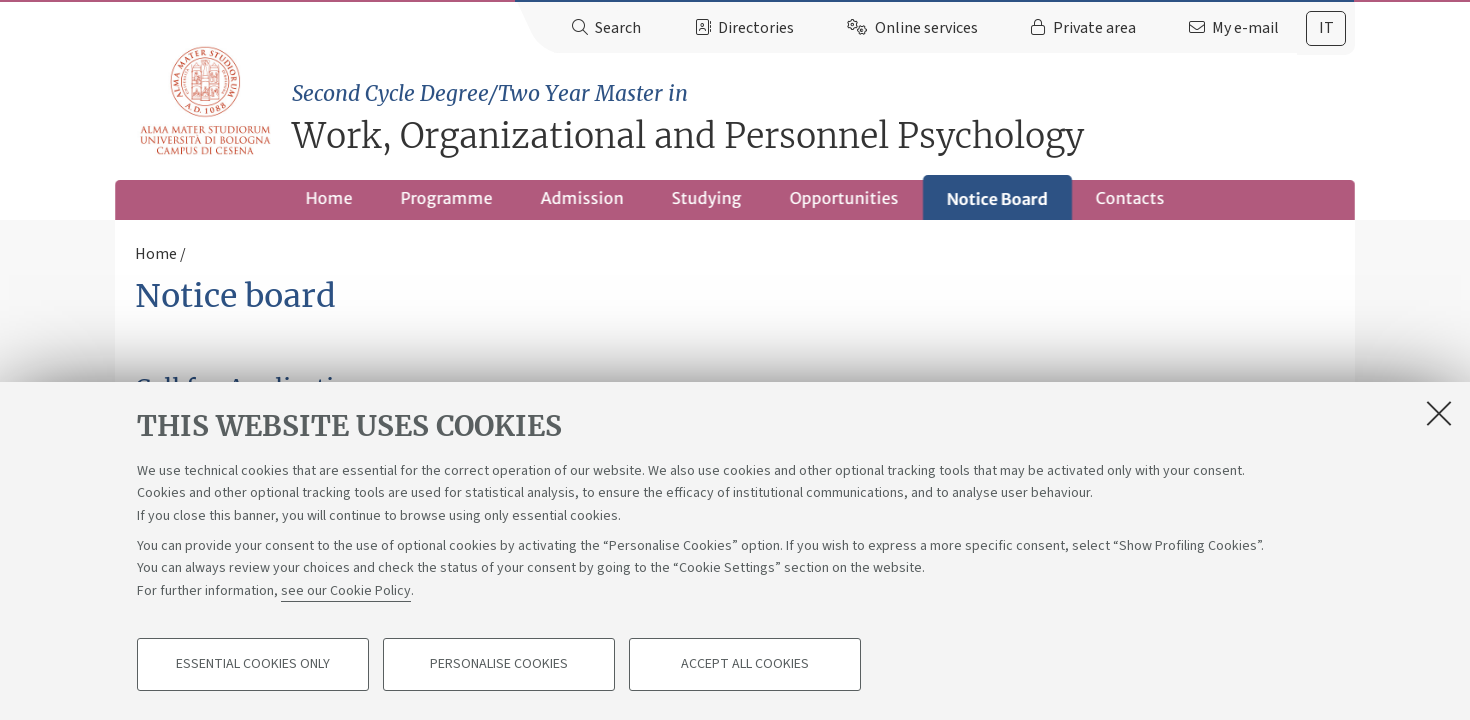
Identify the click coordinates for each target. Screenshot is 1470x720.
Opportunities (844, 198)
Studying (707, 198)
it (1326, 28)
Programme (447, 198)
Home (329, 198)
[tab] (1326, 28)
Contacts (1130, 198)
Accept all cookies (745, 666)
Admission (582, 198)
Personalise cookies (499, 666)
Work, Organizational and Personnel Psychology (823, 117)
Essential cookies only (253, 666)
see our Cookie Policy (346, 592)
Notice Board (997, 199)
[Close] (1439, 414)
